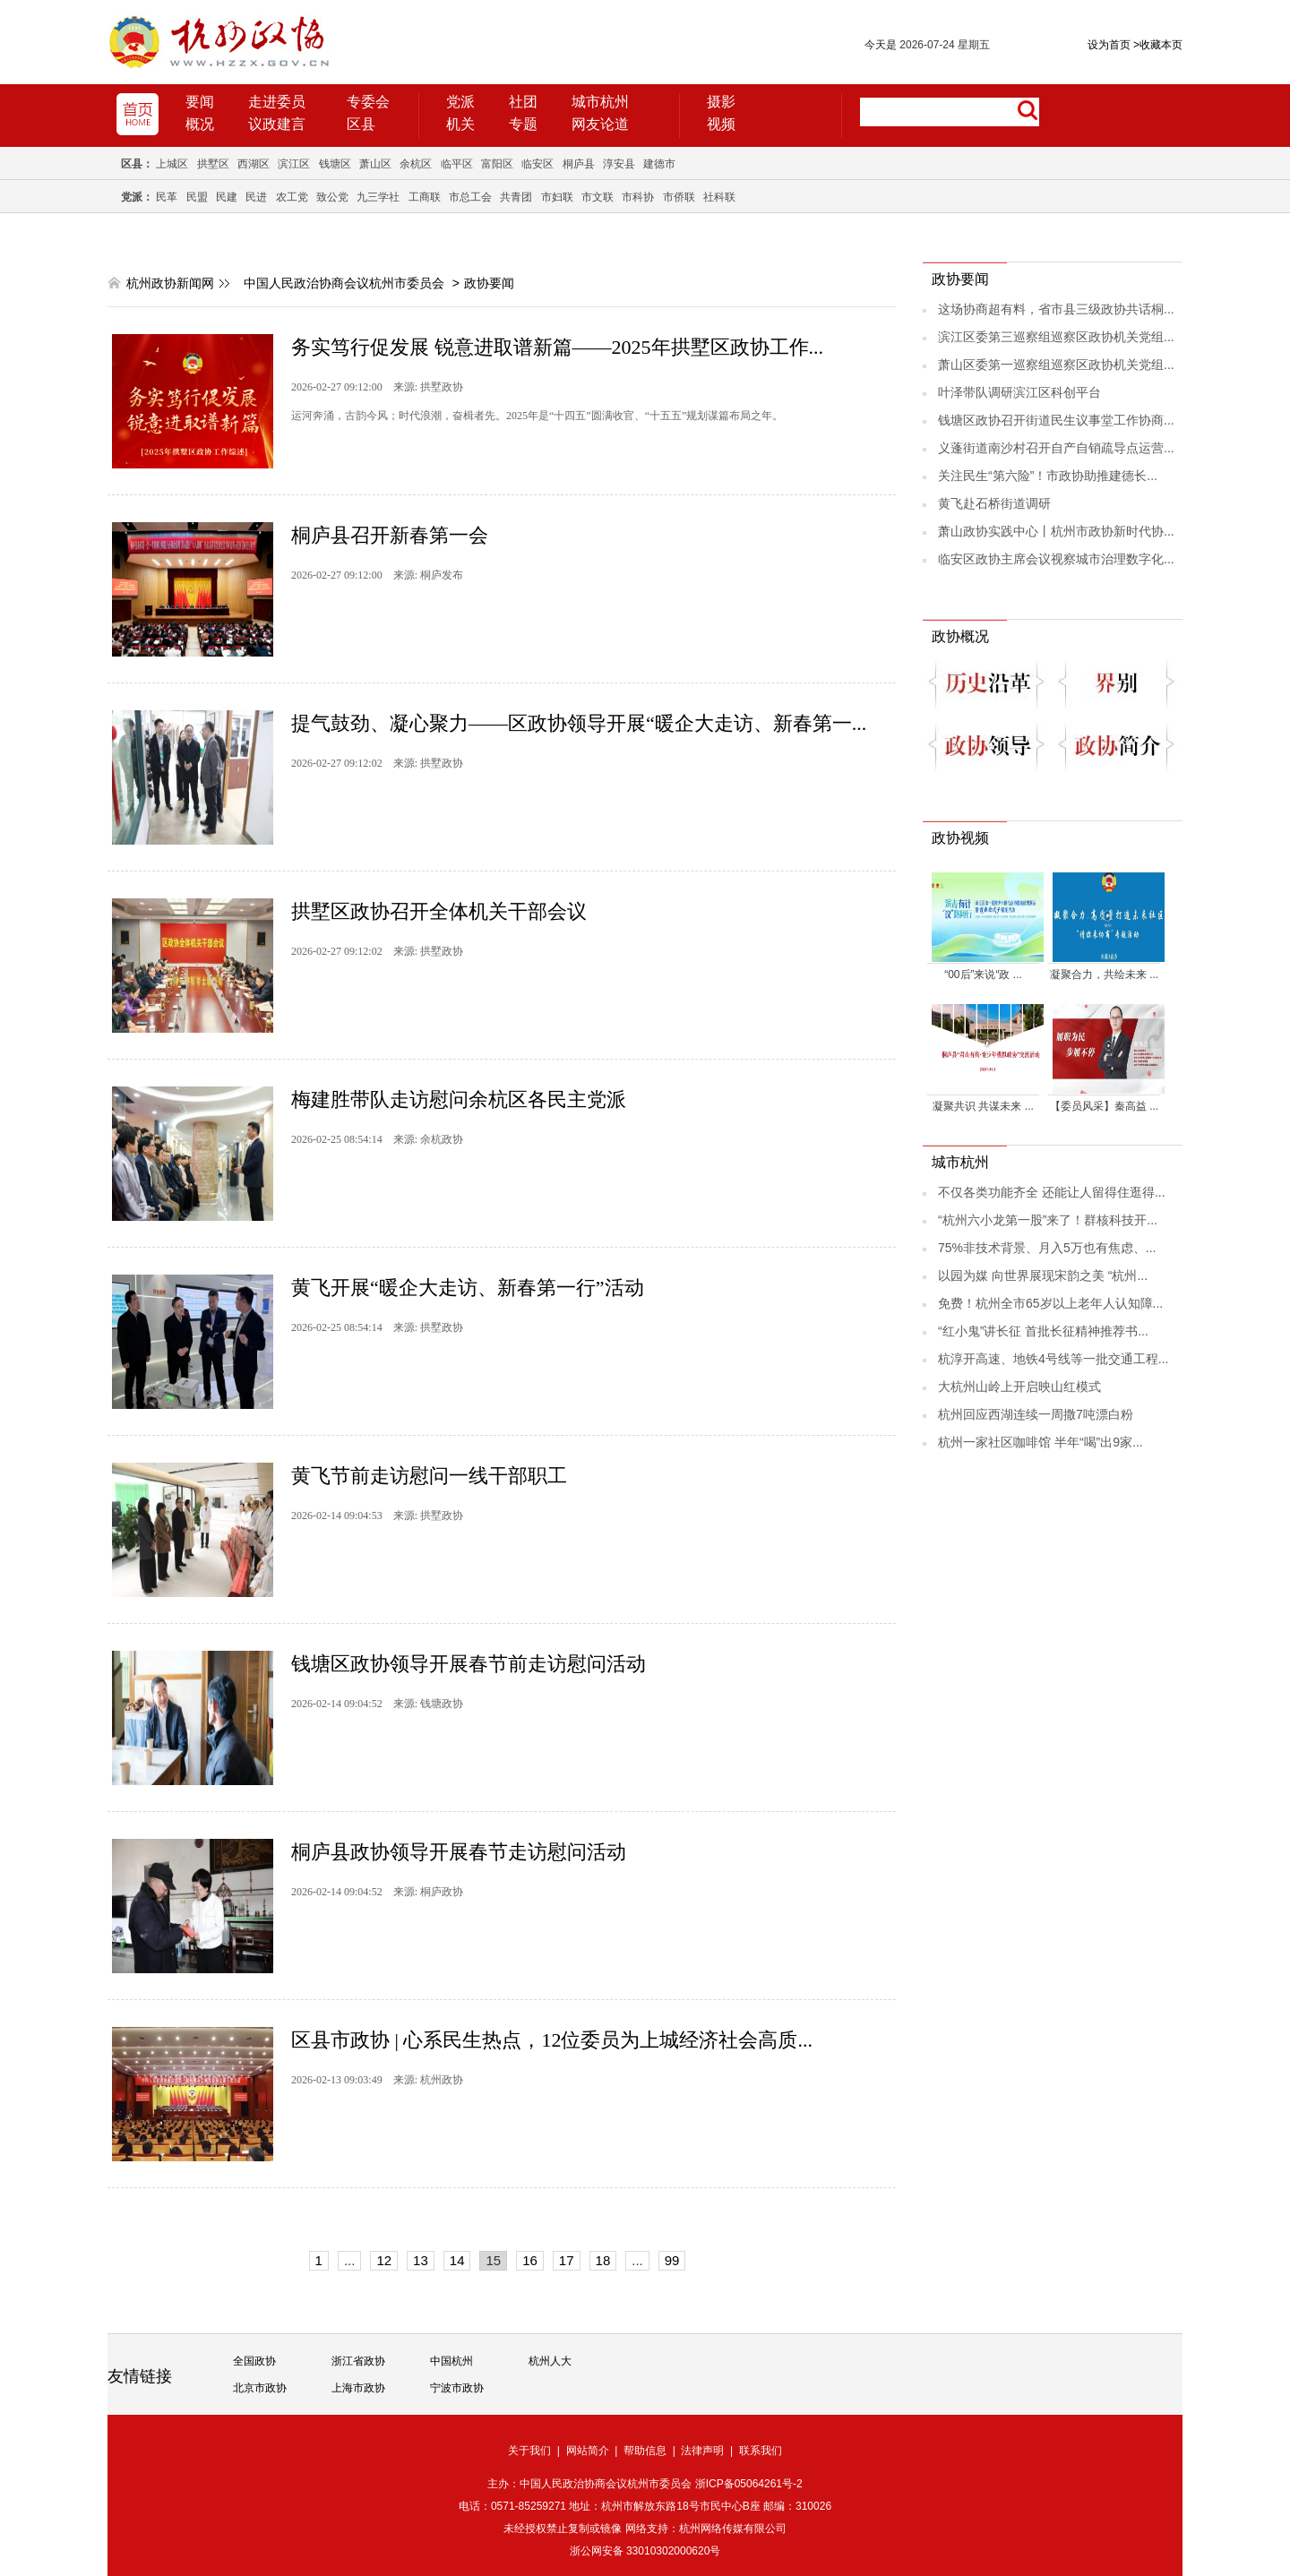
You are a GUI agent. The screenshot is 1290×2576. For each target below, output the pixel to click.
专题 (523, 124)
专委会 (368, 101)
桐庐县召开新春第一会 (389, 535)
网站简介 (587, 2450)
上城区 (172, 164)
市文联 (597, 197)
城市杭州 (600, 101)
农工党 (292, 197)
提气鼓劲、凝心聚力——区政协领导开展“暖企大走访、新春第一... (578, 723)
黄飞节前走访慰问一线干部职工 (429, 1475)
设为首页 (1109, 45)
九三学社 (378, 197)
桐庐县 (579, 164)
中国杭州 (451, 2361)
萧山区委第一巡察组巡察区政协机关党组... (1056, 364)
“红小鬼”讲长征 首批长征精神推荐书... (1043, 1331)
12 (383, 2260)
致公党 (332, 197)
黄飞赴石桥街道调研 (994, 503)
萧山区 (375, 164)
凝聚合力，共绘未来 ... (1104, 974)
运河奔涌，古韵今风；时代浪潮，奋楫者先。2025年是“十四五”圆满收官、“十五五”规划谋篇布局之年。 (537, 415)
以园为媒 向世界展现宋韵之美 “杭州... (1043, 1275)
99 (672, 2260)
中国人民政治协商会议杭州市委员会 (344, 283)
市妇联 (557, 197)
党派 (460, 101)
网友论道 (600, 124)
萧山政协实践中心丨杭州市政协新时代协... (1056, 531)
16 (530, 2260)
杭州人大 (550, 2361)
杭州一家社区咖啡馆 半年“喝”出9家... (1040, 1442)
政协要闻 (489, 283)
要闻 (199, 101)
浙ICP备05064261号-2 (749, 2483)
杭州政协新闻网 (170, 283)
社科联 (719, 197)
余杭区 (416, 164)
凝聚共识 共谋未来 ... (983, 1106)
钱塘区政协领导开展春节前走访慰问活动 (468, 1664)
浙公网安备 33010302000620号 (645, 2551)
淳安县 (619, 164)
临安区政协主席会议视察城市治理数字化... (1056, 559)
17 (566, 2260)
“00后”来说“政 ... (983, 974)
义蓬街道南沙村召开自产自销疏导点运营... (1056, 448)
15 (493, 2260)
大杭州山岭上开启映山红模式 (1019, 1386)
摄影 (721, 101)
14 (457, 2260)
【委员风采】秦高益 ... (1104, 1106)
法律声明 (702, 2450)
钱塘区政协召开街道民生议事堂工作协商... (1056, 420)
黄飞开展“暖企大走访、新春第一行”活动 (467, 1287)
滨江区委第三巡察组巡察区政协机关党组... (1056, 337)
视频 (721, 124)
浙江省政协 (358, 2361)
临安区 (537, 164)
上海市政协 (358, 2388)
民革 (166, 197)
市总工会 (470, 197)
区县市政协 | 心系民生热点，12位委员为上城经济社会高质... (552, 2040)
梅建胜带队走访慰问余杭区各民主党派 (458, 1099)
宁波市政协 (457, 2388)
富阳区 (497, 164)
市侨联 (679, 197)
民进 (256, 197)
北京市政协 (260, 2388)
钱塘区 (335, 164)
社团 (523, 101)
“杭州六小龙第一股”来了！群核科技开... (1047, 1220)
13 (420, 2260)
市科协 (638, 197)
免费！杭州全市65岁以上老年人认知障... (1050, 1303)
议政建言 (276, 124)
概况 (199, 124)
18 (603, 2260)
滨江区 (294, 164)
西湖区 (253, 164)
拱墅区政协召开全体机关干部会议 (439, 911)
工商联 (424, 197)
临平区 (457, 164)
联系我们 (760, 2450)
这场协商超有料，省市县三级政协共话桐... (1056, 309)
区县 (361, 124)
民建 (226, 197)
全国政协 (254, 2361)
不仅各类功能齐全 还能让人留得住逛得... (1051, 1192)
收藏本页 (1157, 45)
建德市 (659, 164)
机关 (460, 124)
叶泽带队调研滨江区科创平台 (1019, 392)
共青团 (516, 197)
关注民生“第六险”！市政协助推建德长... (1047, 475)
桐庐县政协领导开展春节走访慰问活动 (458, 1852)
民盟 (197, 197)
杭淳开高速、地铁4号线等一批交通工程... (1053, 1359)
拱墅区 (213, 164)
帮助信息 (645, 2450)
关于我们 (529, 2450)
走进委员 (276, 101)
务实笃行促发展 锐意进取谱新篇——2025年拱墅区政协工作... (557, 347)
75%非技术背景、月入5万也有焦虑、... (1047, 1248)
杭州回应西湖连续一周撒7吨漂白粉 (1035, 1414)
